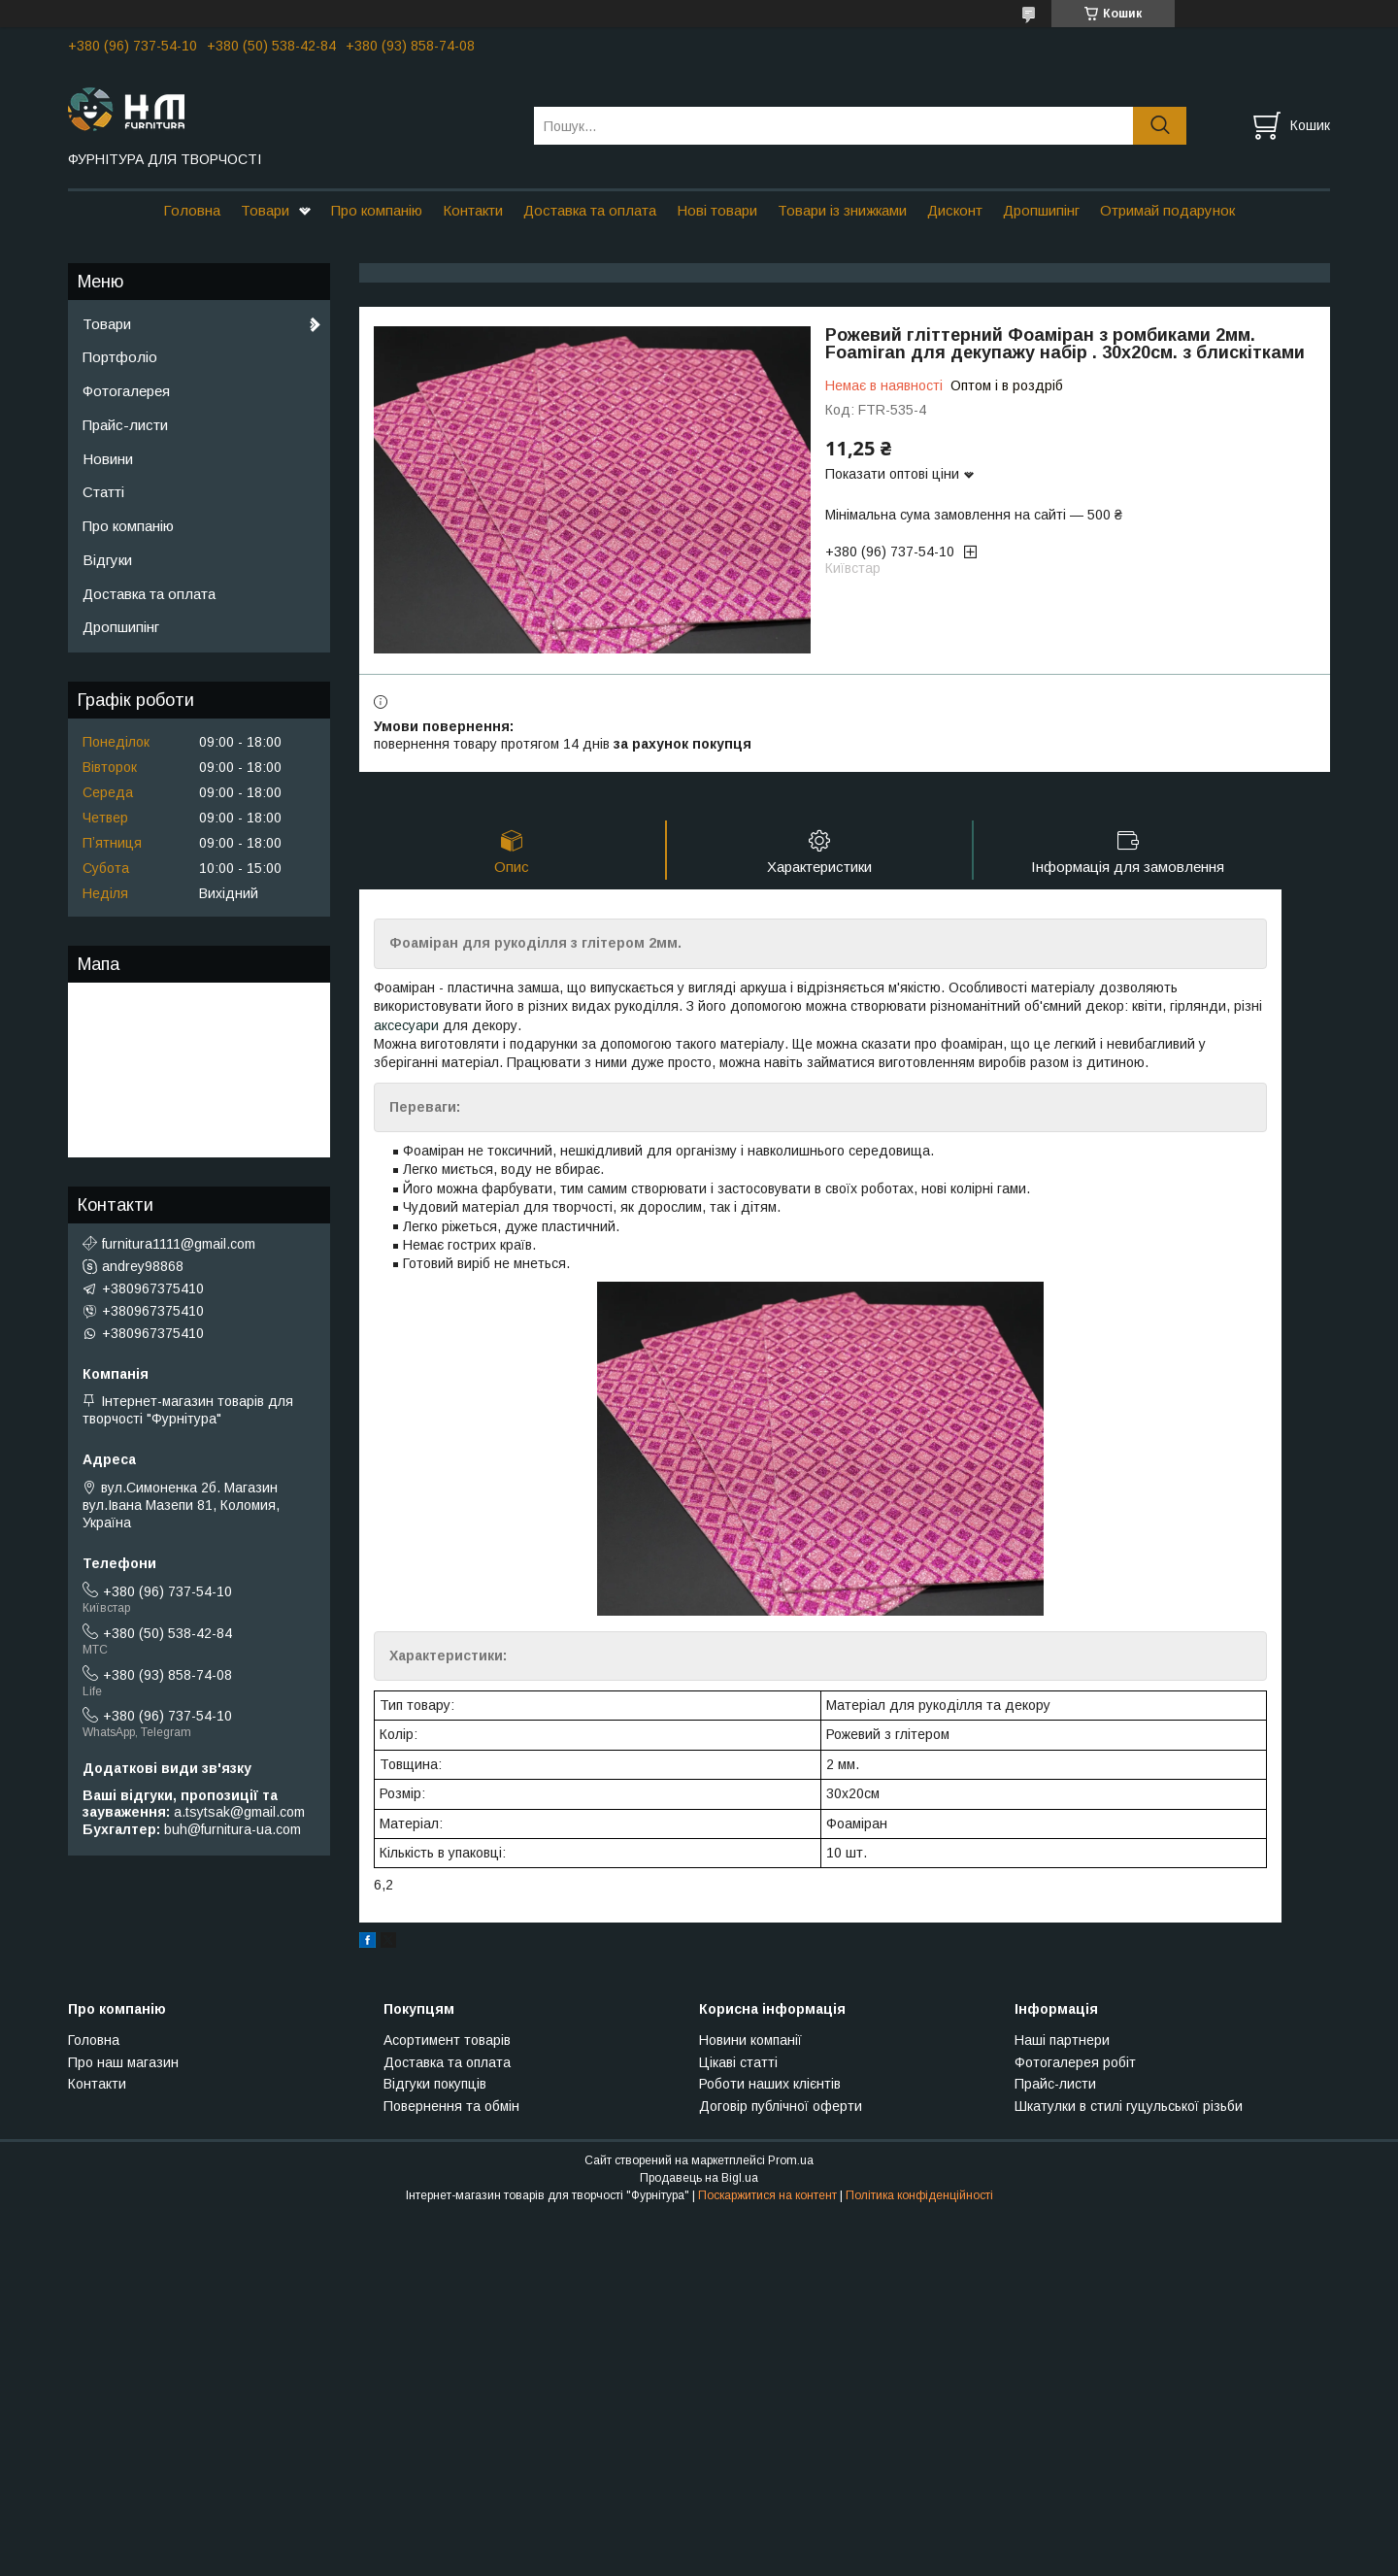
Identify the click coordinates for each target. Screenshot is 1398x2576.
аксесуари (406, 1025)
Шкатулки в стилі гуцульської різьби (1129, 2106)
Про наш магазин (123, 2062)
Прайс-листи (125, 425)
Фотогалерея (126, 391)
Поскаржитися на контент (767, 2195)
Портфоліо (120, 357)
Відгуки (107, 560)
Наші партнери (1062, 2040)
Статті (103, 492)
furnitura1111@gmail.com (178, 1244)
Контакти (473, 210)
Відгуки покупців (434, 2083)
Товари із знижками (842, 210)
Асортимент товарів (447, 2040)
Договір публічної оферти (780, 2106)
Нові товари (717, 210)
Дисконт (954, 210)
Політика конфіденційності (919, 2195)
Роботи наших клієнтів (770, 2083)
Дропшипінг (1041, 210)
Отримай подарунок (1167, 210)
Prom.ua (791, 2160)
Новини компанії (750, 2040)
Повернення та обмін (451, 2106)
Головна (191, 210)
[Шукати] (1159, 126)
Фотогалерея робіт (1075, 2062)
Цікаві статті (738, 2062)
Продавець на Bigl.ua (699, 2178)
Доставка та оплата (589, 210)
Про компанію (376, 210)
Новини (108, 459)
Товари (265, 210)
